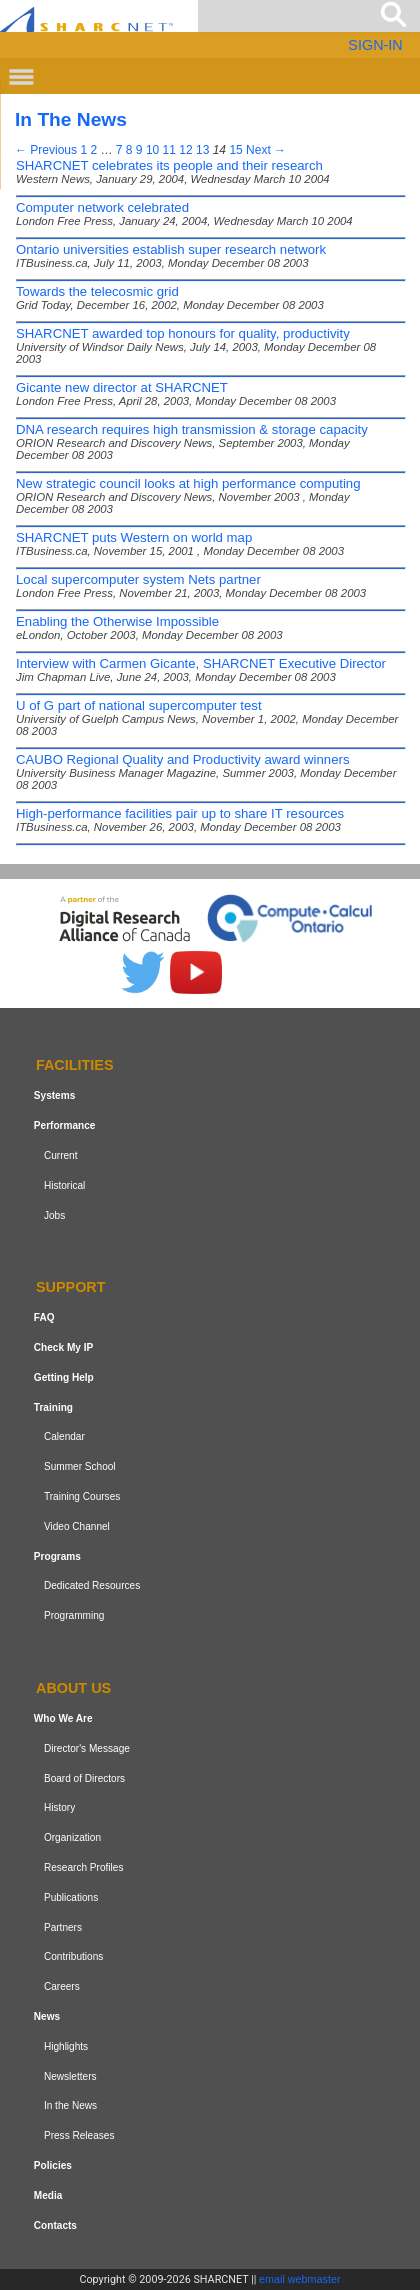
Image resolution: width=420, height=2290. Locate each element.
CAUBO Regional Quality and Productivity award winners (183, 759)
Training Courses (82, 1496)
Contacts (55, 2225)
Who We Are (63, 1718)
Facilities (75, 1066)
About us (73, 1688)
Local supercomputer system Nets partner (138, 579)
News (47, 2016)
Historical (64, 1185)
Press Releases (79, 2135)
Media (48, 2195)
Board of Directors (84, 1778)
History (59, 1807)
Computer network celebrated (102, 207)
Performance (65, 1125)
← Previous (46, 150)
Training (53, 1407)
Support (71, 1288)
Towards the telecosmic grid (97, 291)
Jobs (54, 1215)
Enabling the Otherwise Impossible (117, 621)
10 (152, 150)
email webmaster (300, 2279)
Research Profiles (84, 1867)
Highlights (66, 2046)
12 (185, 150)
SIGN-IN (375, 45)
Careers (62, 1986)
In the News (70, 2105)
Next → (266, 150)
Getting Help (64, 1377)
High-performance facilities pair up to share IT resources (180, 813)
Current (61, 1155)
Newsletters (70, 2076)
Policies (53, 2165)
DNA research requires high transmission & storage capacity (192, 429)
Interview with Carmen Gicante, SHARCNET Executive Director (201, 663)
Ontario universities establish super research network (171, 249)
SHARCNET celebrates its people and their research (169, 165)
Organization (72, 1837)
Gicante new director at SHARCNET (122, 387)
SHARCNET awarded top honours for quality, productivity (183, 333)
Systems (54, 1095)
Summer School (80, 1466)
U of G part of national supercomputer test (139, 705)
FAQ (44, 1317)
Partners (63, 1927)
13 (202, 150)
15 (235, 150)
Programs (57, 1556)
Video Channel (77, 1526)
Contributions (73, 1956)
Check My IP (63, 1347)
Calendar (64, 1437)
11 (169, 150)
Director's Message (87, 1748)
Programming (74, 1615)
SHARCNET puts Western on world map (134, 537)
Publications (71, 1897)
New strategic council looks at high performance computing (188, 483)
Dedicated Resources (92, 1586)
